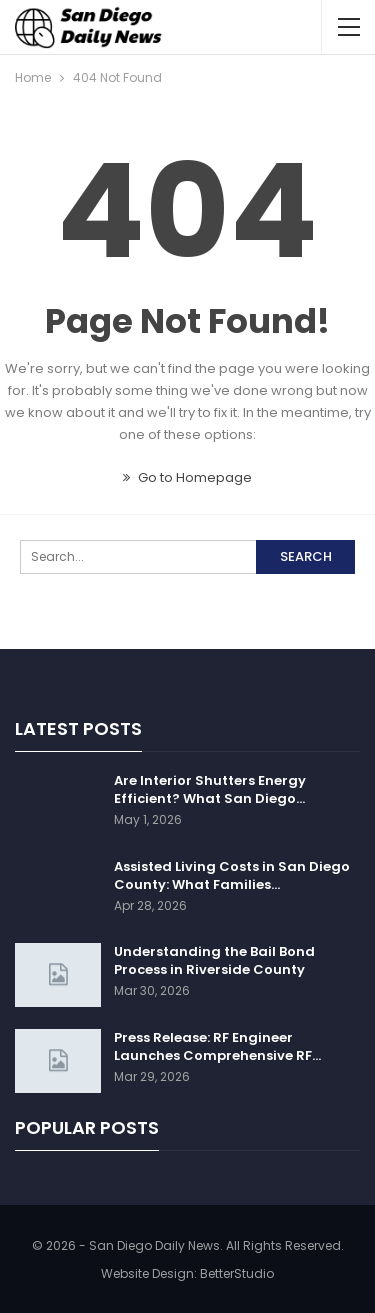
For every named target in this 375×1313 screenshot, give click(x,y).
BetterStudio (237, 1273)
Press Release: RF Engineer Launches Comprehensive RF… (217, 1046)
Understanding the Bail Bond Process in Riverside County (214, 960)
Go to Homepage (187, 477)
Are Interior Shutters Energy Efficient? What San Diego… (210, 789)
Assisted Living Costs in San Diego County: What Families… (232, 875)
